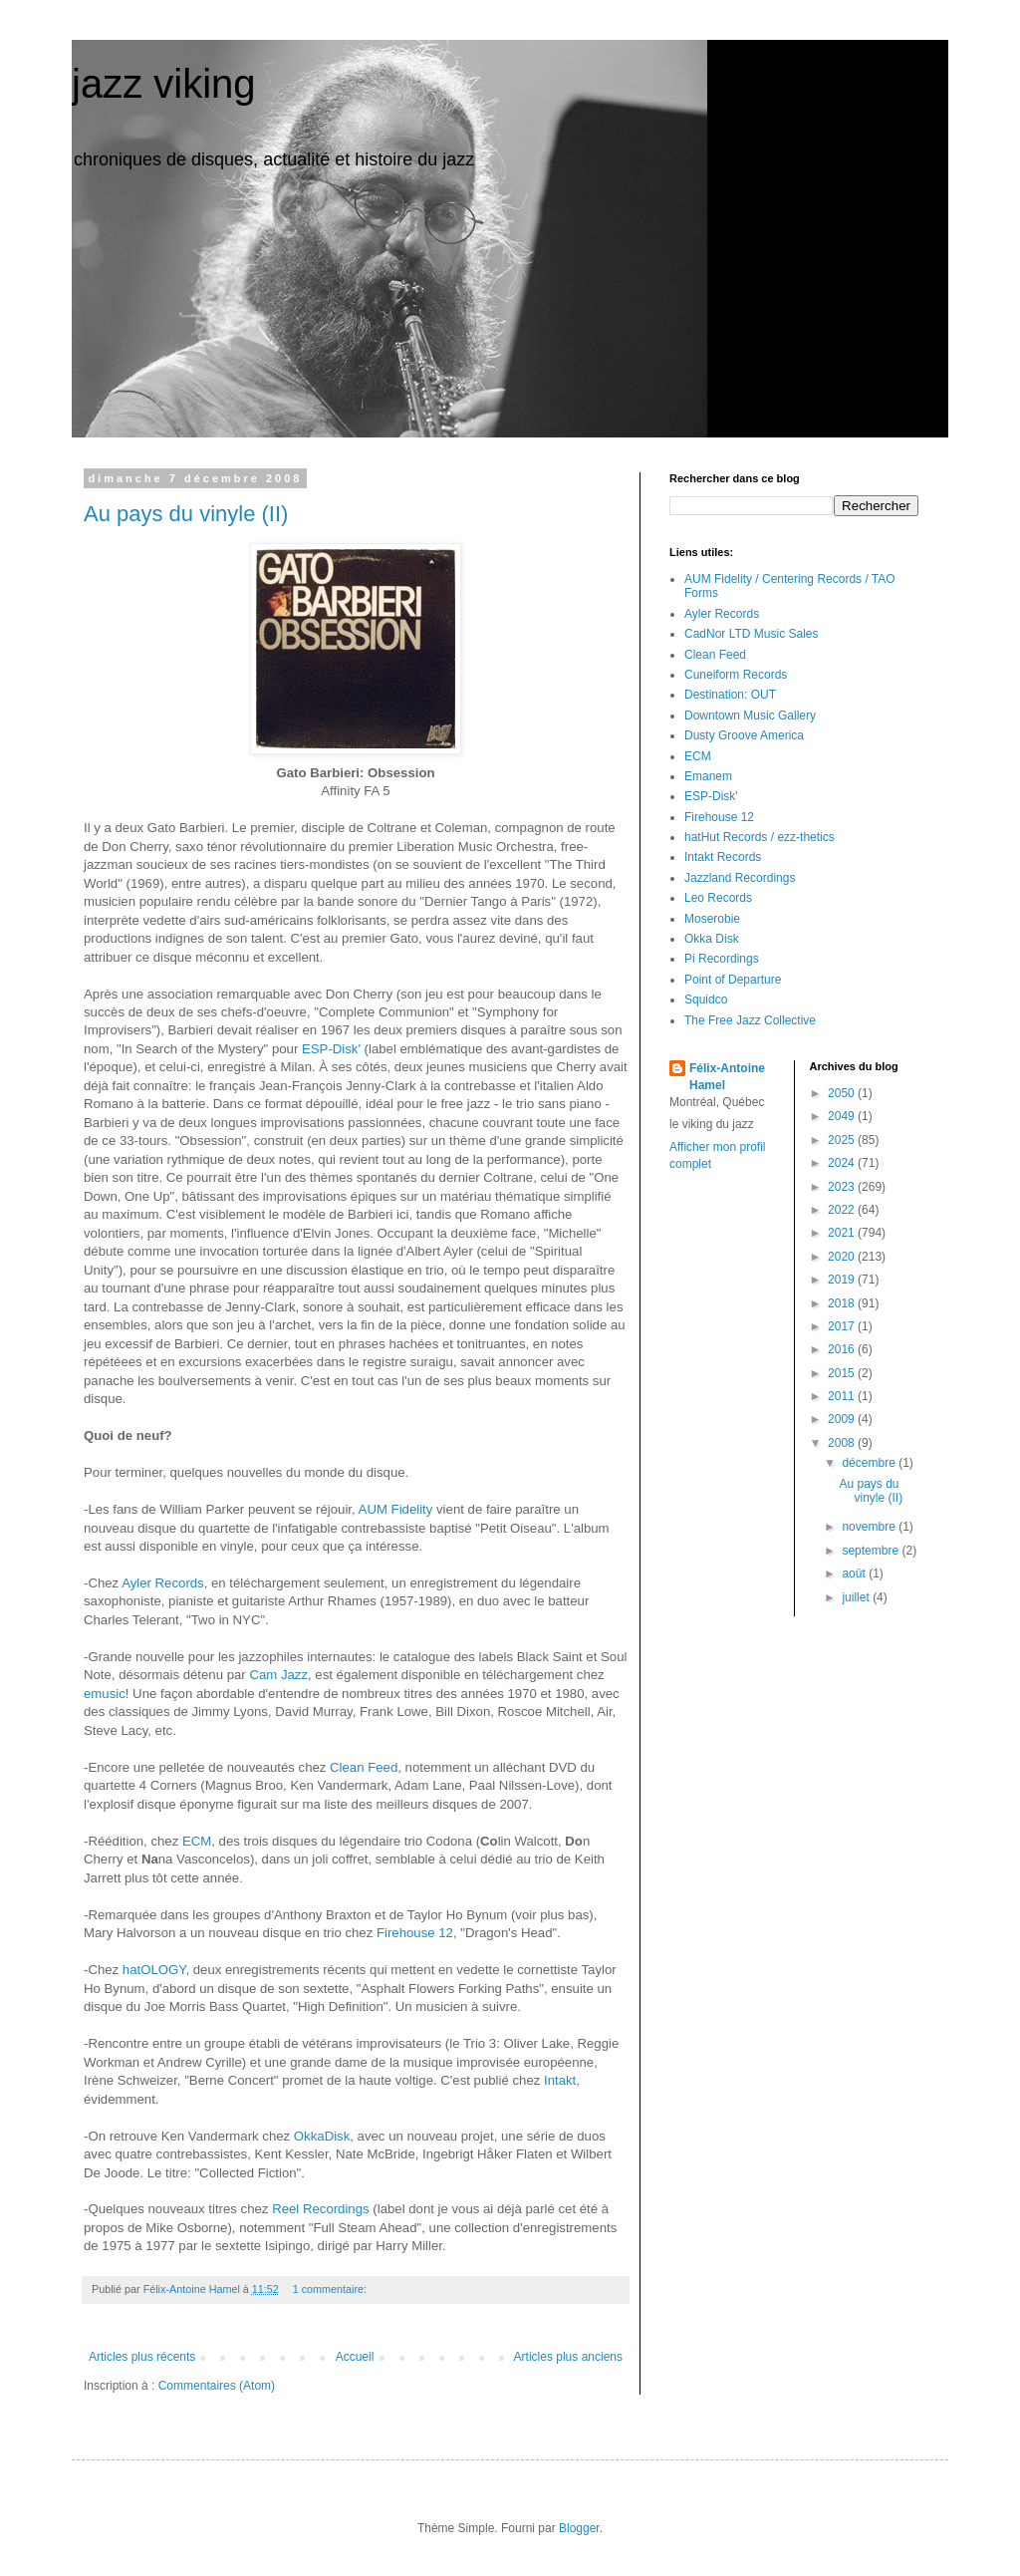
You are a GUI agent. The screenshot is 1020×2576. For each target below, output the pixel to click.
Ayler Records (163, 1582)
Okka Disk (711, 939)
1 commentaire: (331, 2289)
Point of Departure (732, 980)
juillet (857, 1597)
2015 (843, 1373)
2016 (843, 1349)
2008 (843, 1443)
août (855, 1573)
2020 (843, 1257)
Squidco (705, 999)
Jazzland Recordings (739, 878)
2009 (843, 1419)
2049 (843, 1116)
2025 (843, 1140)
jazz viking (164, 84)
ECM (196, 1841)
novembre (870, 1527)
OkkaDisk (322, 2136)
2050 (843, 1093)
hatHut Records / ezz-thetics (759, 837)
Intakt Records (722, 857)
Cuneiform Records (735, 675)
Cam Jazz (278, 1674)
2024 (843, 1163)
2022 (843, 1210)
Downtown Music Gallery (750, 715)
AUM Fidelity (396, 1509)
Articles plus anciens (568, 2357)
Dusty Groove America (744, 735)
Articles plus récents (142, 2357)
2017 (843, 1326)
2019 (843, 1280)
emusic (105, 1693)
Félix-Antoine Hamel (727, 1076)
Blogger (579, 2528)
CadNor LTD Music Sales (751, 634)
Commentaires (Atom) (216, 2386)
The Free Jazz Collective (750, 1020)
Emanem (708, 776)
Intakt (560, 2080)
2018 (843, 1303)
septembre (871, 1551)
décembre (870, 1463)
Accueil (355, 2357)
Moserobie (712, 919)
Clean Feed (363, 1767)
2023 (843, 1187)
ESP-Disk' (331, 1048)
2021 (843, 1233)
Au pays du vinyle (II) (186, 513)
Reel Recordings (321, 2208)
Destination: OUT (730, 695)
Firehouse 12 (415, 1932)
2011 (843, 1396)
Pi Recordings (721, 959)
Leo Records (718, 898)
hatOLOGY (154, 1969)
